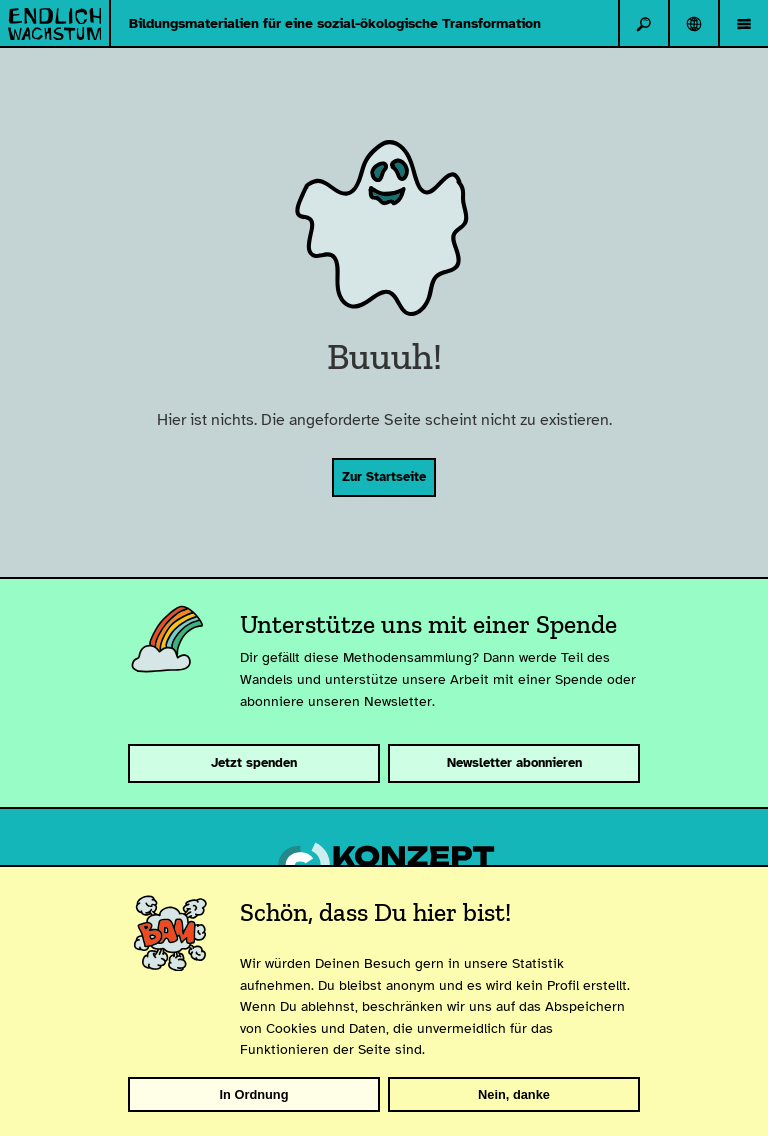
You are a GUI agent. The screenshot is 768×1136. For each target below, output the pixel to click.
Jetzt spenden (254, 763)
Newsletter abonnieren (514, 763)
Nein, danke (514, 1094)
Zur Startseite (384, 477)
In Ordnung (254, 1094)
